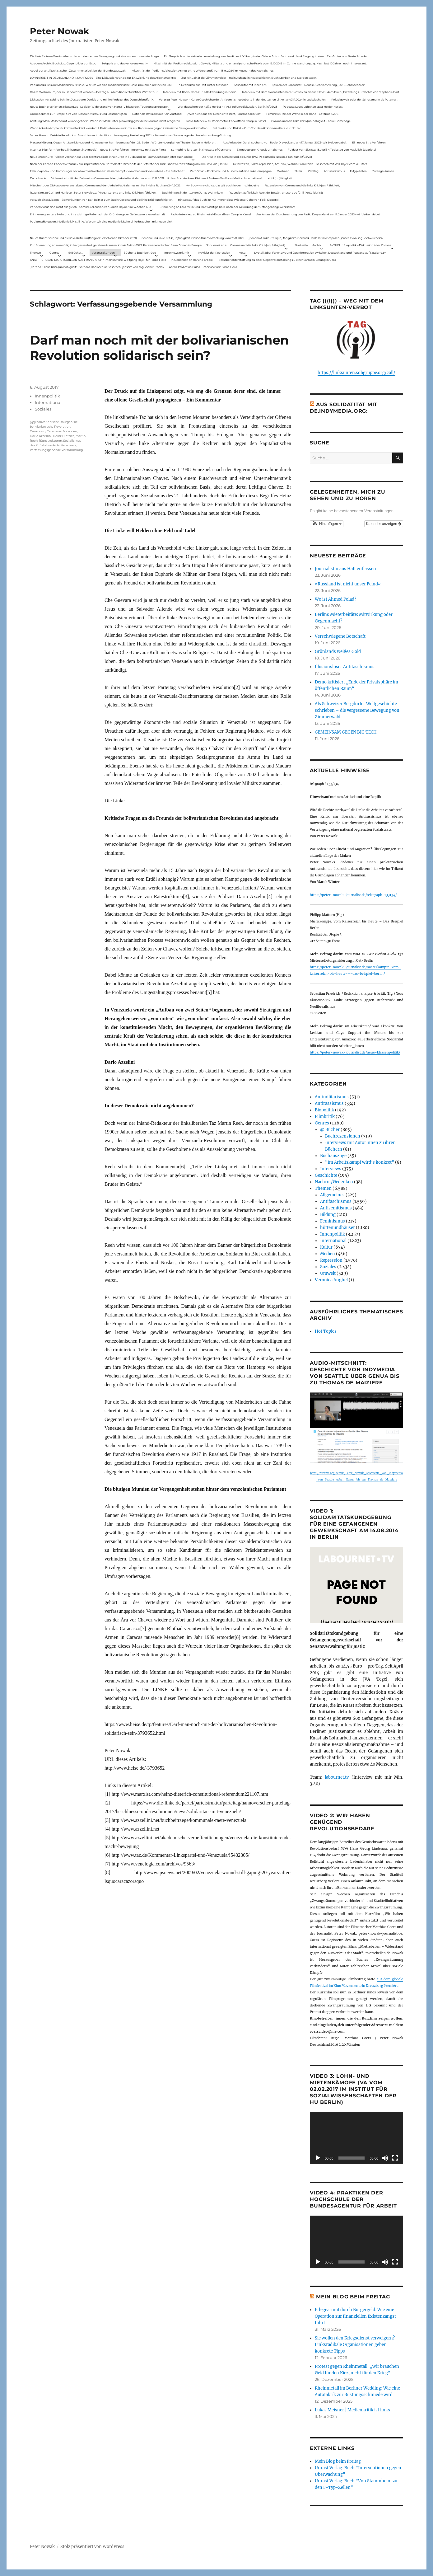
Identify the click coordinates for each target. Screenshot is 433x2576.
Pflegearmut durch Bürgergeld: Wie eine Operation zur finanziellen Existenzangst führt (355, 2316)
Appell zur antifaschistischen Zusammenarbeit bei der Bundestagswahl (78, 70)
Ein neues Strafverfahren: (369, 142)
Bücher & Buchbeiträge (139, 252)
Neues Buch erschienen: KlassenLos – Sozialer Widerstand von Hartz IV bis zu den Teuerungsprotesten (99, 106)
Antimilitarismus (332, 1097)
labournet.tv (337, 1777)
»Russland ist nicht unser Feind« (348, 584)
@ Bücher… (75, 252)
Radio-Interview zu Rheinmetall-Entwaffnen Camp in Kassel (225, 121)
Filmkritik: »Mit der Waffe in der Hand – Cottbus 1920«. (302, 113)
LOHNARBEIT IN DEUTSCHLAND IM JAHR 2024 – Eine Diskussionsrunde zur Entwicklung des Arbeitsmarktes (103, 77)
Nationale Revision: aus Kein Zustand (157, 113)
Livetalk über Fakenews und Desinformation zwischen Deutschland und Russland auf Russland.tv (320, 252)
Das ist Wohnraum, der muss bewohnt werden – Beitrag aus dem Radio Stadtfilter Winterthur (94, 92)
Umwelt (328, 1273)
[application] (356, 2138)
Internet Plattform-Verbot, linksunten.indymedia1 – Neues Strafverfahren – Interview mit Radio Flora (98, 149)
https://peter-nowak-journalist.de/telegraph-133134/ (353, 895)
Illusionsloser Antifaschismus (345, 666)
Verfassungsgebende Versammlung (56, 450)
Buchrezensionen (342, 1136)
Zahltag (313, 171)
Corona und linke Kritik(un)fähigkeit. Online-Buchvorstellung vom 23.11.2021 (193, 238)
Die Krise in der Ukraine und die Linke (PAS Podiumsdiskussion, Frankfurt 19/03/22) (257, 156)
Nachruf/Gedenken (334, 1182)
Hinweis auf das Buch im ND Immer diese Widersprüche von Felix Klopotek (228, 199)
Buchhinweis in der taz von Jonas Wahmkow (192, 192)
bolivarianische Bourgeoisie (57, 422)
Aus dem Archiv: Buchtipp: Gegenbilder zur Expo (63, 63)
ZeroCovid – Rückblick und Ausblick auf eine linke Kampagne (231, 171)
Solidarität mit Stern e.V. (250, 85)
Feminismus (332, 1221)
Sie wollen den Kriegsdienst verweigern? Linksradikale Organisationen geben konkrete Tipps (355, 2344)
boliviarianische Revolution (50, 426)
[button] (326, 524)
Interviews (330, 1168)
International (48, 402)
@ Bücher (330, 1129)
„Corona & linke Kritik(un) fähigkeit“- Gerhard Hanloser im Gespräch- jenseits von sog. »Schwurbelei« (316, 238)
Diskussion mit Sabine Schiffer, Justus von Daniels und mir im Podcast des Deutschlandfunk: (92, 99)
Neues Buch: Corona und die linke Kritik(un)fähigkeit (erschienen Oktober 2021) (83, 238)
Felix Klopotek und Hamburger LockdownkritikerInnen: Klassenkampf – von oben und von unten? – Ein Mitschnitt (107, 171)
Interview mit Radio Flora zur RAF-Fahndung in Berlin (199, 92)
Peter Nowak (59, 31)
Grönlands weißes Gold (338, 651)
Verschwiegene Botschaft (340, 636)
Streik (298, 171)
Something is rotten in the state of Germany (201, 149)
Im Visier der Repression (214, 252)
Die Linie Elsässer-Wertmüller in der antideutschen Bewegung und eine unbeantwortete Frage (94, 56)
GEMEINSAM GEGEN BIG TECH (346, 732)
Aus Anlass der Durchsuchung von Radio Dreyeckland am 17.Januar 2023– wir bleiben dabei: (285, 142)
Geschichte (326, 1175)
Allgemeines (332, 1195)
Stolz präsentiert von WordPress (92, 2546)
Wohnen (283, 171)
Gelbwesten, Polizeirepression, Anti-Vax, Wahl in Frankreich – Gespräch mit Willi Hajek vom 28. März (300, 164)
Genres (54, 252)
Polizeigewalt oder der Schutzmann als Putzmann (365, 99)
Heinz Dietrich (63, 436)
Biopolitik (324, 1110)
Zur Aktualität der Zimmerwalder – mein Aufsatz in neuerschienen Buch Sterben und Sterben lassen (249, 77)
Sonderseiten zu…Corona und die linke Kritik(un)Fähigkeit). (246, 245)
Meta (242, 252)
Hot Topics (326, 1331)
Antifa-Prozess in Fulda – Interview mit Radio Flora (203, 267)
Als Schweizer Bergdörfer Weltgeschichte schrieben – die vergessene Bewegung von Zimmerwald (357, 710)
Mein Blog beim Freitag (353, 2297)
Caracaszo (37, 431)
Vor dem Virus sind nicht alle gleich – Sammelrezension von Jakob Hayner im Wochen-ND (90, 207)
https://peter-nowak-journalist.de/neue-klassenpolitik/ (355, 1052)
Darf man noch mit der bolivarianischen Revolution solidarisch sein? (159, 347)
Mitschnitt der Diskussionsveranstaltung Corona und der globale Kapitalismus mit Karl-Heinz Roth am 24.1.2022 (105, 185)
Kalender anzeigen (383, 524)
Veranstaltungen (103, 252)
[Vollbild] (395, 2158)
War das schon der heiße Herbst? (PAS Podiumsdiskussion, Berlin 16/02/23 (227, 106)
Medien (327, 1253)
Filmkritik (325, 1116)
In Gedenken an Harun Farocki (191, 259)
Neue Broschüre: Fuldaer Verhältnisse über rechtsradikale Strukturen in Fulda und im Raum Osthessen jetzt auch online (111, 156)
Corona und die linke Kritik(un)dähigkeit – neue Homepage (311, 121)
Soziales (43, 408)
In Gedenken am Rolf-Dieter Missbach (203, 85)
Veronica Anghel (331, 1280)
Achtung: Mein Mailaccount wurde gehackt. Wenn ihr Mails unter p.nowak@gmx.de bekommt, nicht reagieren (105, 121)
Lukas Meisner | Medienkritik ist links (352, 2410)
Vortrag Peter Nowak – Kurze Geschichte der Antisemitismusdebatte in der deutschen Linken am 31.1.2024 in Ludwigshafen (242, 99)
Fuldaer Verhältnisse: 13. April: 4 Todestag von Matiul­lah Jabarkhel (332, 149)
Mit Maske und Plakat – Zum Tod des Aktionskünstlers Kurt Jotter (257, 128)
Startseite (301, 245)
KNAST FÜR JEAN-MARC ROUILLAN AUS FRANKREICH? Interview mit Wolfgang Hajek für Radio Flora (98, 259)
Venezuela (69, 445)
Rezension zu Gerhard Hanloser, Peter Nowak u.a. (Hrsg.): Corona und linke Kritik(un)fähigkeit (93, 192)
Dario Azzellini (41, 436)
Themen (35, 252)
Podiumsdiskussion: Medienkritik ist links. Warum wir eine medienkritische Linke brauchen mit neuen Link (101, 85)
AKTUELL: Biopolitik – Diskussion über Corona (360, 245)
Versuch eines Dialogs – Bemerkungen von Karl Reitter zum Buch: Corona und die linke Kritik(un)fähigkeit (101, 199)
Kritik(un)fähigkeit (280, 178)
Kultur (326, 1247)
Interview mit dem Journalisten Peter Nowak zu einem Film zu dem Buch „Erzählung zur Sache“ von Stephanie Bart (320, 92)
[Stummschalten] (385, 2158)
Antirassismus (329, 1103)
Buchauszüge (333, 1155)
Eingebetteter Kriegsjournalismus (259, 149)
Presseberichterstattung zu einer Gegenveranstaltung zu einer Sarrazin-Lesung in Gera (276, 259)
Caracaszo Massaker (62, 431)
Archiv (316, 245)
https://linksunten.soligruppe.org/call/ (356, 372)
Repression (331, 1260)
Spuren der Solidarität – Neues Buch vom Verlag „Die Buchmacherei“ (318, 85)
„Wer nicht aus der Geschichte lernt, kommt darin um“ (224, 113)
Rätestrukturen (50, 440)
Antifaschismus (336, 1201)
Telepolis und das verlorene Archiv (125, 63)
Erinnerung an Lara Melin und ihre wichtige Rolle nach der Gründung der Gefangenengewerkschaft (227, 207)
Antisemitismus (334, 171)
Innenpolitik (47, 395)
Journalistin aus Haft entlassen (345, 568)
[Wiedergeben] (318, 2158)
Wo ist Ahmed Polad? (335, 599)
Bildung (328, 1214)
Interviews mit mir (176, 252)
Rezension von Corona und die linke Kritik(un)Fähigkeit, (302, 185)
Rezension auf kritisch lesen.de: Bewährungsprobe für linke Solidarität (276, 192)
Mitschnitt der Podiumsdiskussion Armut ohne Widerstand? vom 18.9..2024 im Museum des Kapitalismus (202, 70)
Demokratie (38, 178)
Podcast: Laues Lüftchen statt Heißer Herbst (313, 106)
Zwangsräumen (383, 171)
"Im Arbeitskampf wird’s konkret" (359, 1162)
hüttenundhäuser (337, 1227)
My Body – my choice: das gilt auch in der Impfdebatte (222, 185)
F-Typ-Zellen (358, 171)
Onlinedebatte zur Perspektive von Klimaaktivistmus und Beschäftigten (78, 113)
